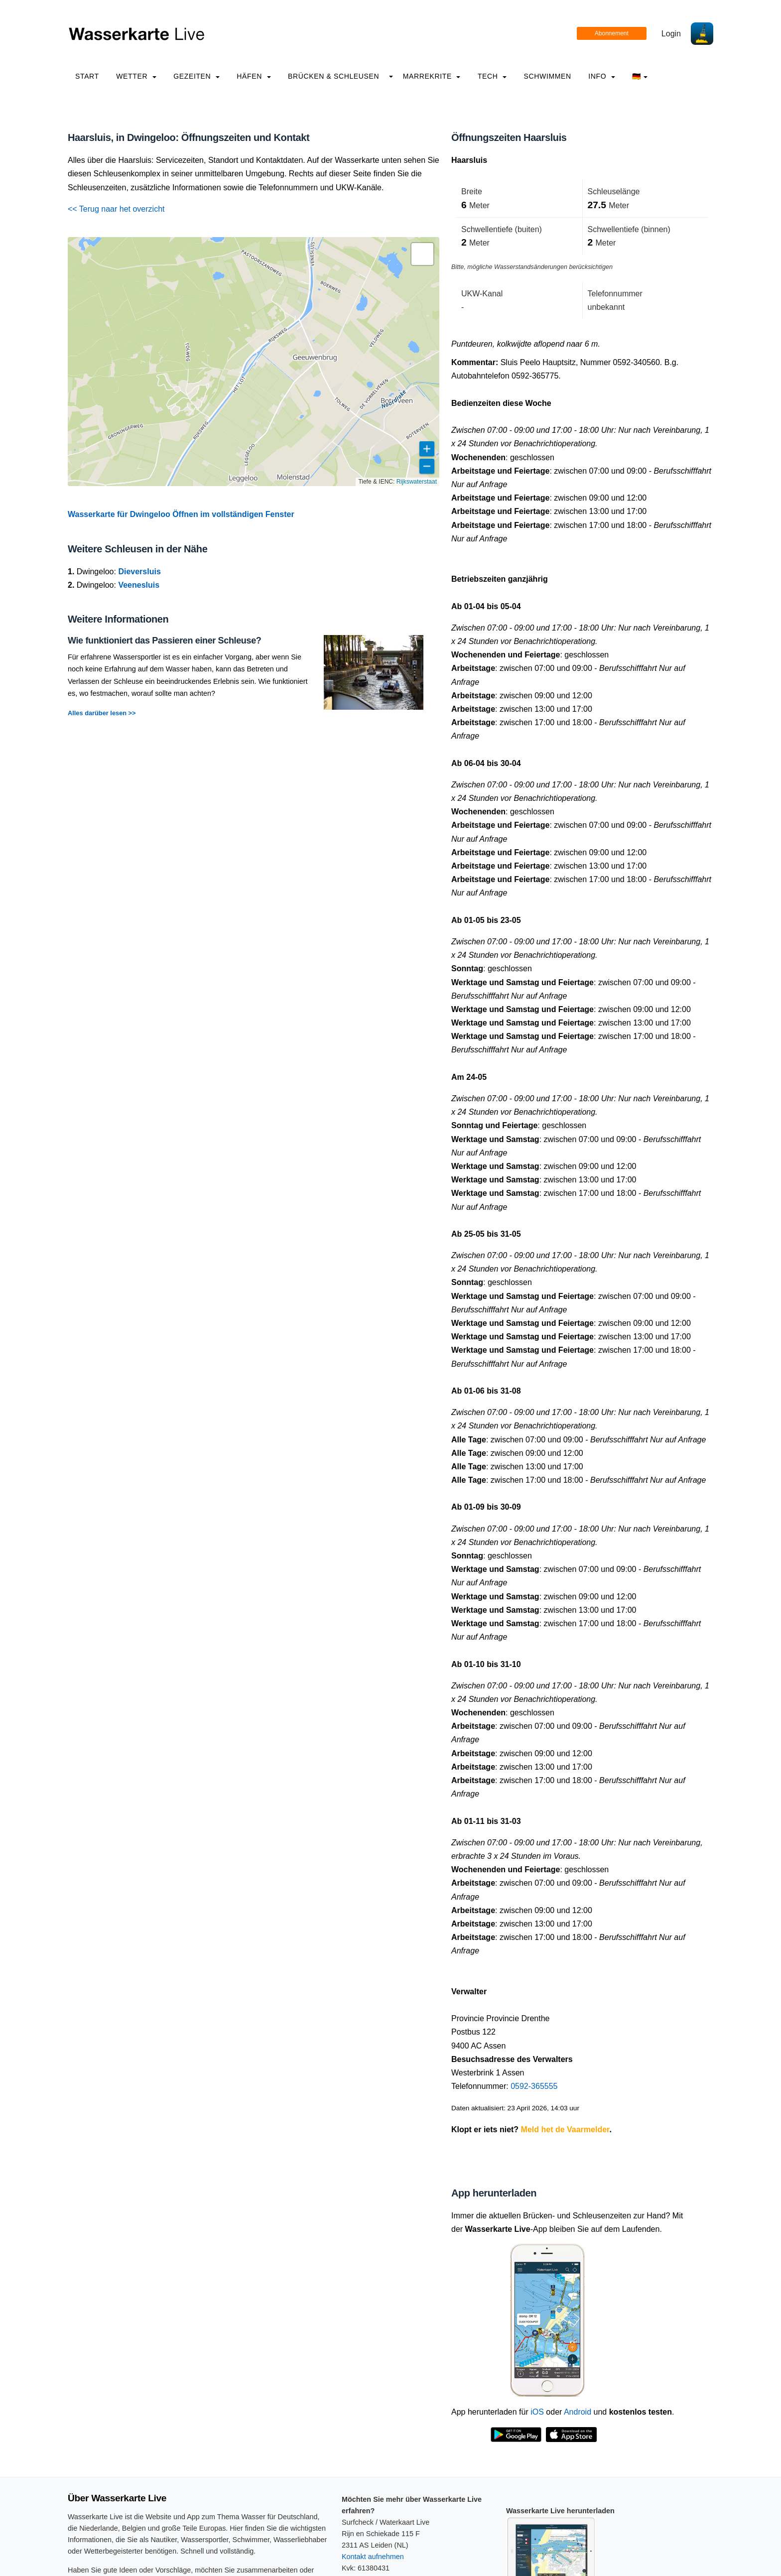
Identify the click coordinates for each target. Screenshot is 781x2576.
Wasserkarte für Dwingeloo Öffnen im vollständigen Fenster (181, 514)
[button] (422, 254)
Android (577, 2412)
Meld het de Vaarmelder (565, 2129)
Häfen (253, 76)
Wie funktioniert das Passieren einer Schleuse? (164, 640)
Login (671, 33)
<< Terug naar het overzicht (116, 209)
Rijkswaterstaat (416, 481)
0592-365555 (534, 2086)
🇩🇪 (640, 76)
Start (87, 76)
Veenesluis (138, 585)
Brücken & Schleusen (333, 76)
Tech (492, 76)
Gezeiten (196, 76)
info (601, 76)
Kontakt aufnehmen (373, 2557)
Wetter (136, 76)
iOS (537, 2412)
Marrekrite (432, 76)
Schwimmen (547, 76)
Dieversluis (139, 571)
